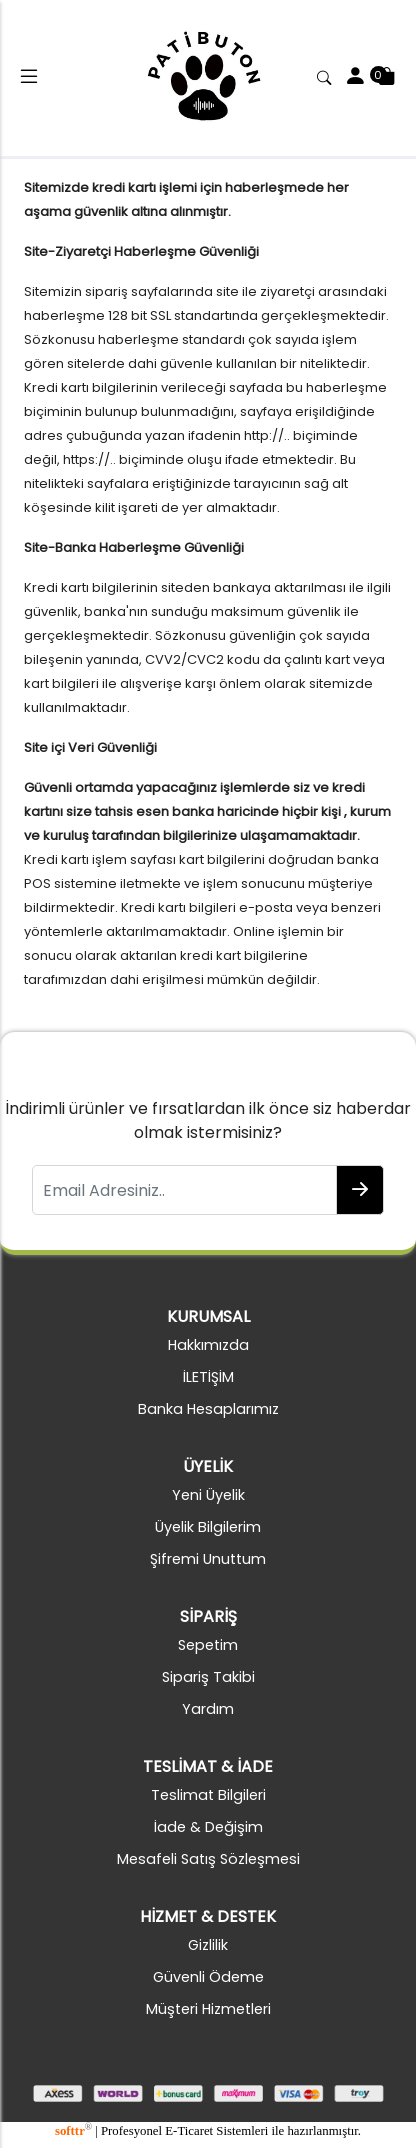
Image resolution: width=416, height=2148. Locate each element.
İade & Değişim (208, 1827)
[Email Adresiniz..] (184, 1190)
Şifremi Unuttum (208, 1559)
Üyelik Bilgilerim (208, 1527)
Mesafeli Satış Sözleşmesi (208, 1859)
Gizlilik (208, 1945)
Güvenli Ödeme (208, 1977)
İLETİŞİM (208, 1377)
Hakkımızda (208, 1345)
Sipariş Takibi (208, 1677)
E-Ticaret (189, 2131)
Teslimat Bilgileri (208, 1795)
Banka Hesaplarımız (208, 1409)
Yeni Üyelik (208, 1495)
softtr (73, 2131)
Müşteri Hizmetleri (208, 2009)
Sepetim (208, 1645)
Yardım (208, 1709)
